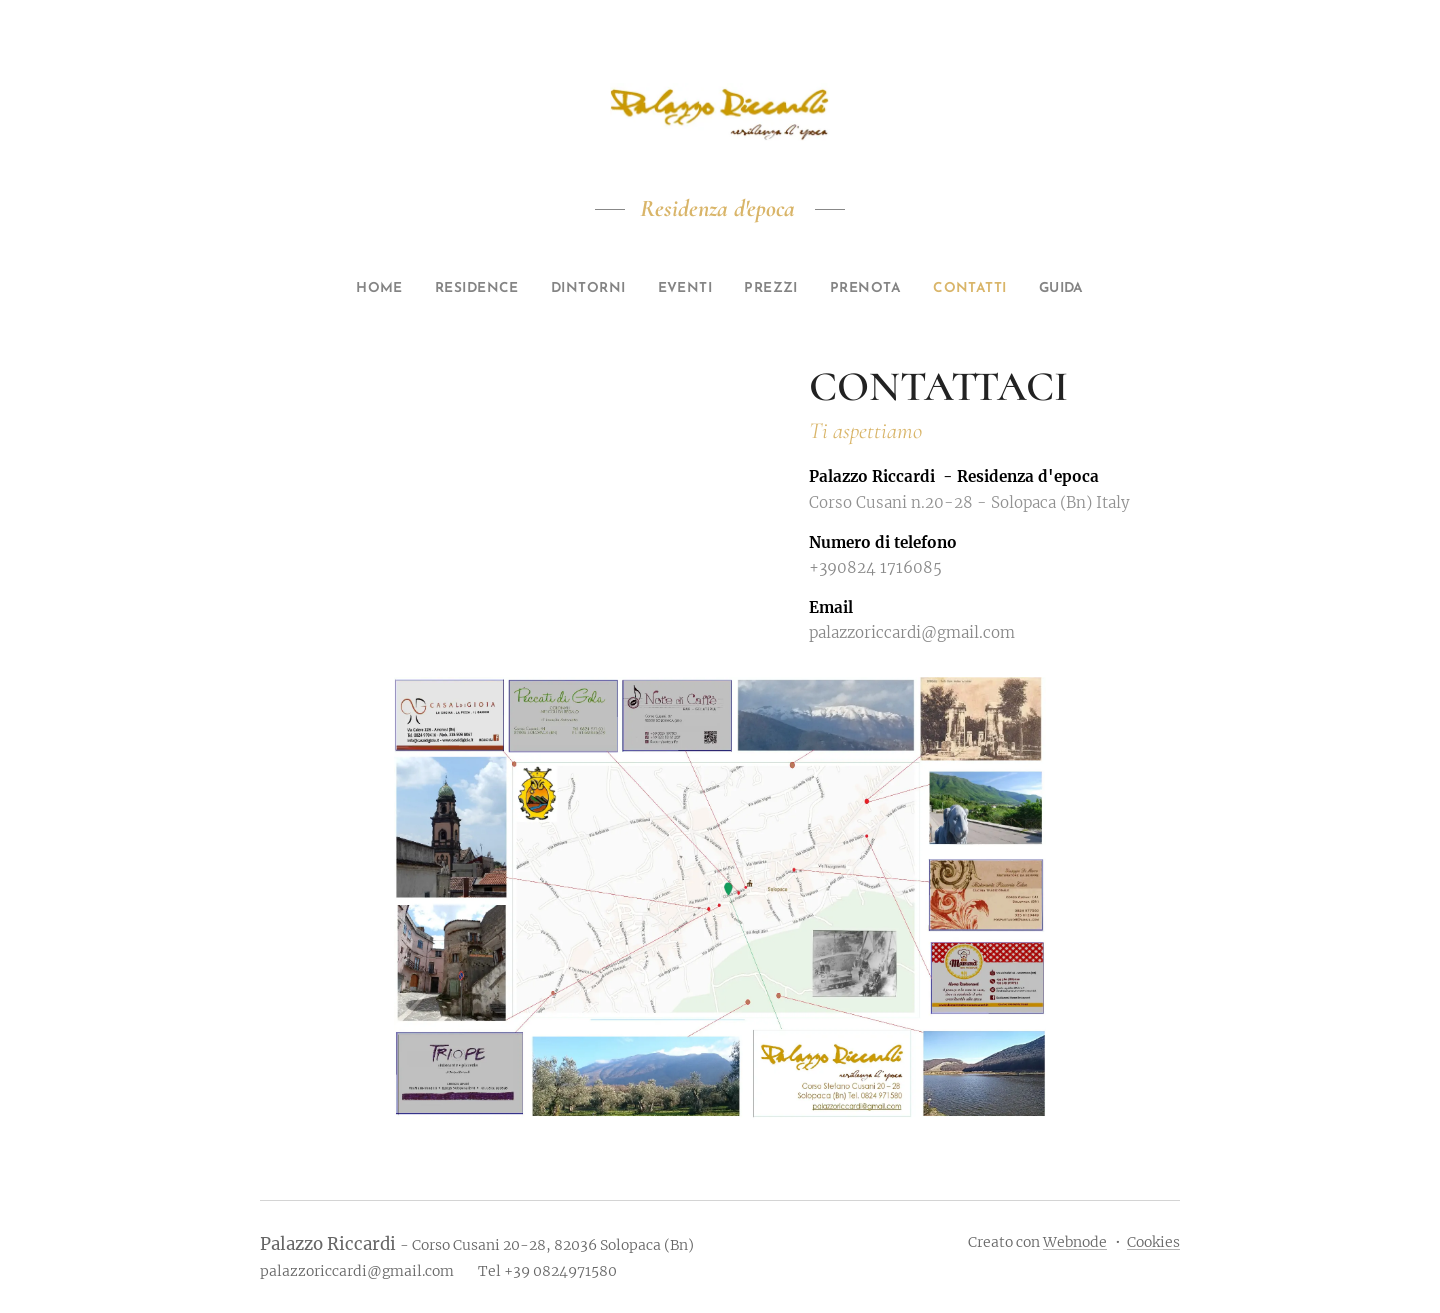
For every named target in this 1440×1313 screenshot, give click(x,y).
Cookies (1153, 1242)
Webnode (1075, 1242)
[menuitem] (347, 289)
